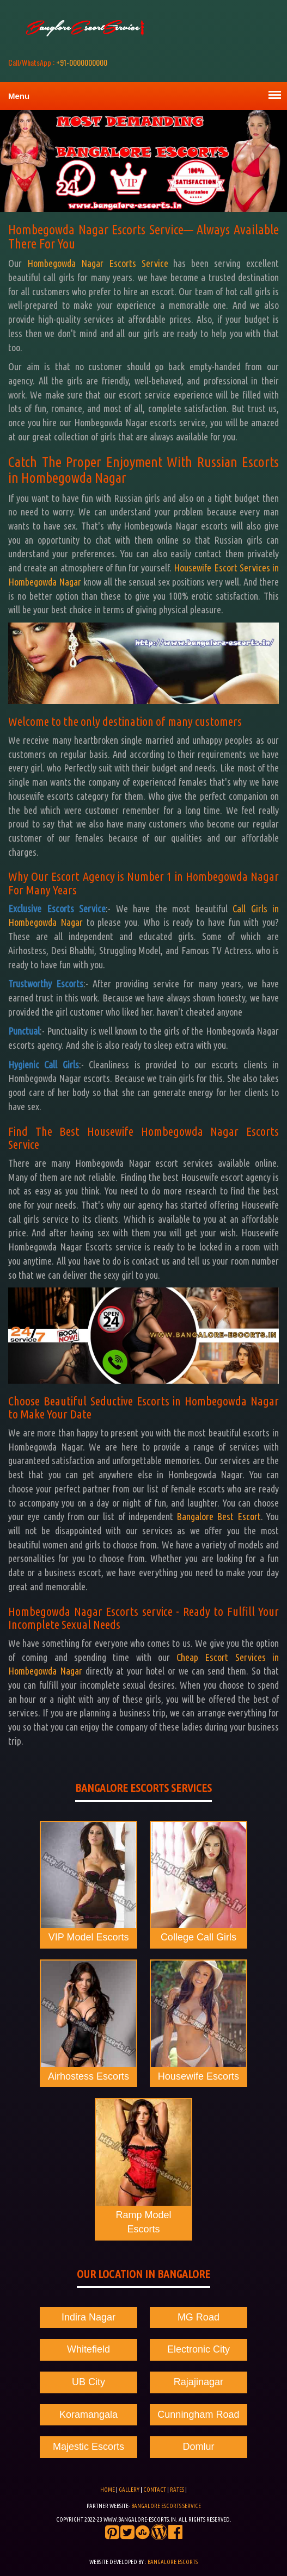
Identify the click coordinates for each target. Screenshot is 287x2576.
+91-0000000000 (57, 62)
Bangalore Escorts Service (166, 2506)
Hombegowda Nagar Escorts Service (97, 263)
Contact (155, 2489)
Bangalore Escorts (173, 2562)
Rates (177, 2489)
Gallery (129, 2489)
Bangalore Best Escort (218, 1516)
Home (107, 2489)
